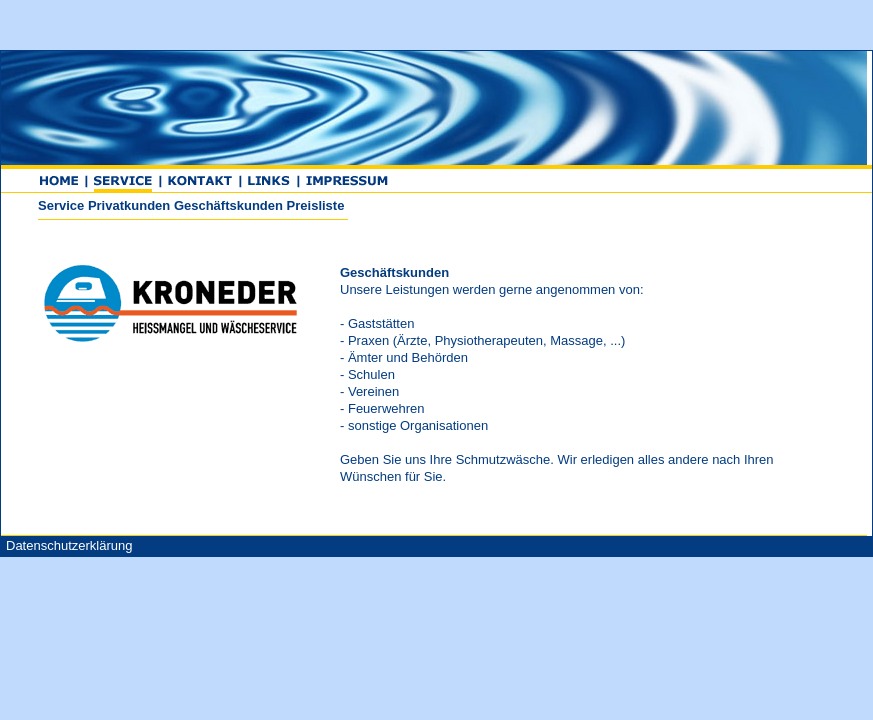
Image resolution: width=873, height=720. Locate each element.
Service (61, 205)
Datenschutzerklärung (69, 545)
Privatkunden (129, 205)
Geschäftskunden (228, 205)
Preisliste (316, 205)
